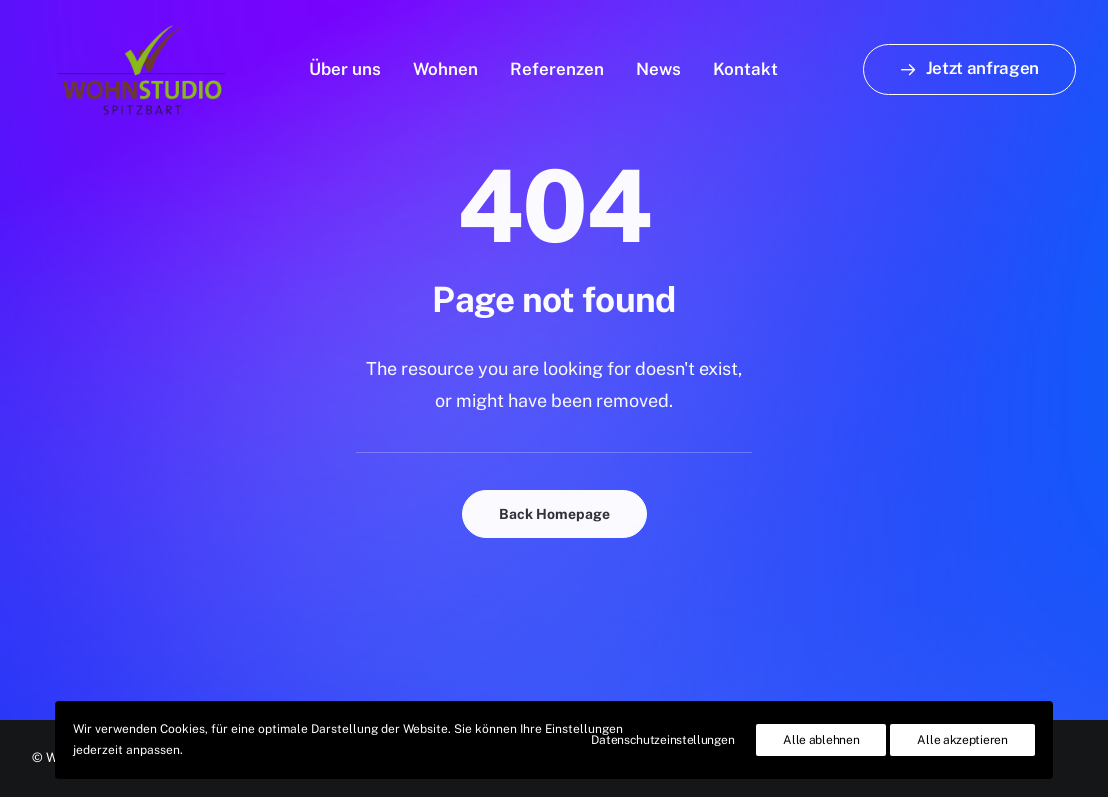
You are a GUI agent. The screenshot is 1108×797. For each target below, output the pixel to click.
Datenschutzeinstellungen (662, 740)
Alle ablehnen (821, 740)
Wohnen (445, 63)
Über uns (345, 63)
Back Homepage (554, 514)
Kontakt (745, 63)
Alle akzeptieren (962, 740)
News (658, 63)
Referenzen (557, 63)
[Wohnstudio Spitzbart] (115, 63)
